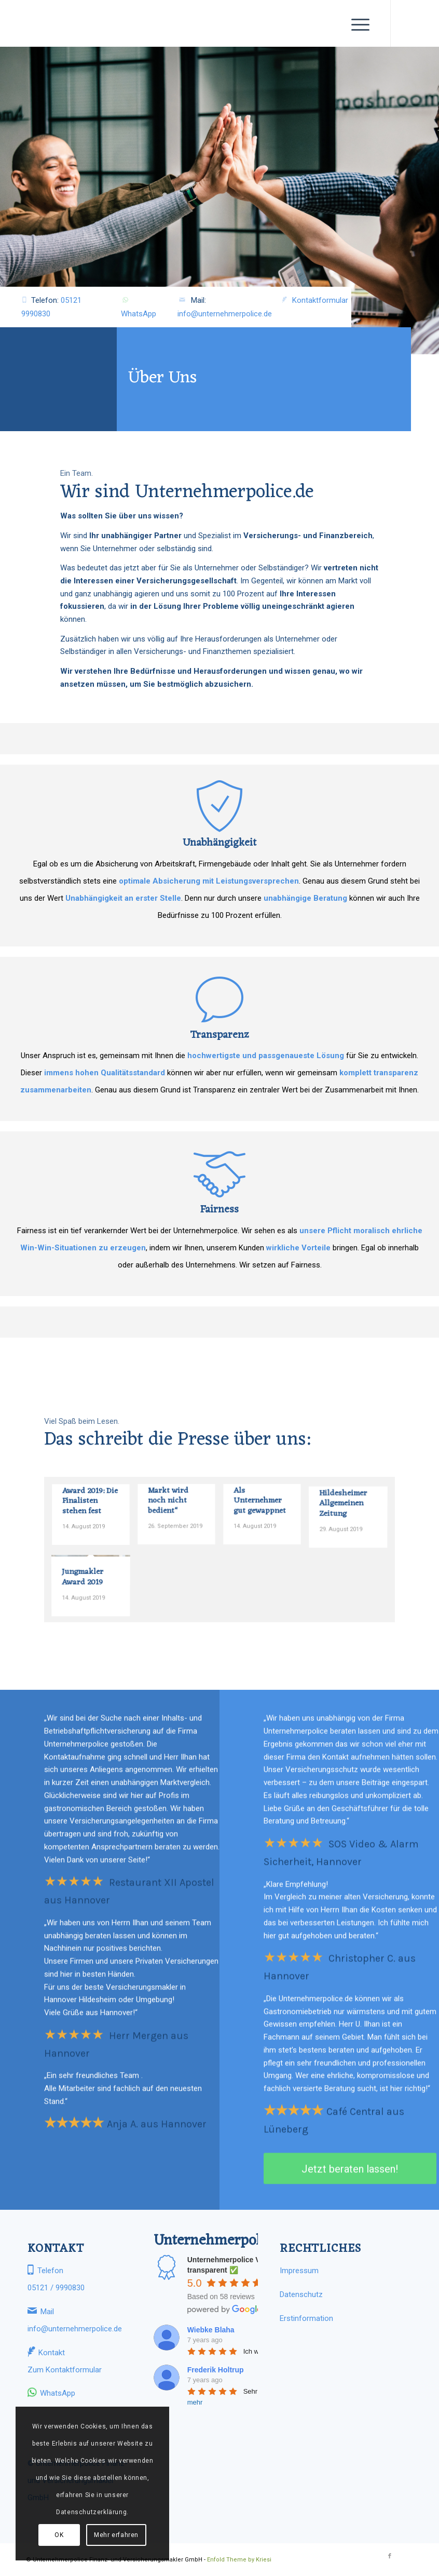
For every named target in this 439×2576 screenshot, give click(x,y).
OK (58, 2535)
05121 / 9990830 (56, 2287)
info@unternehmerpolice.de (224, 313)
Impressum (299, 2270)
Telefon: (51, 305)
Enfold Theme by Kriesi (239, 2559)
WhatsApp (138, 313)
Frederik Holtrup (215, 2370)
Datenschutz (301, 2294)
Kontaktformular (320, 300)
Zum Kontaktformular (65, 2369)
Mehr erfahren (116, 2535)
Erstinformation (306, 2318)
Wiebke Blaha (211, 2330)
